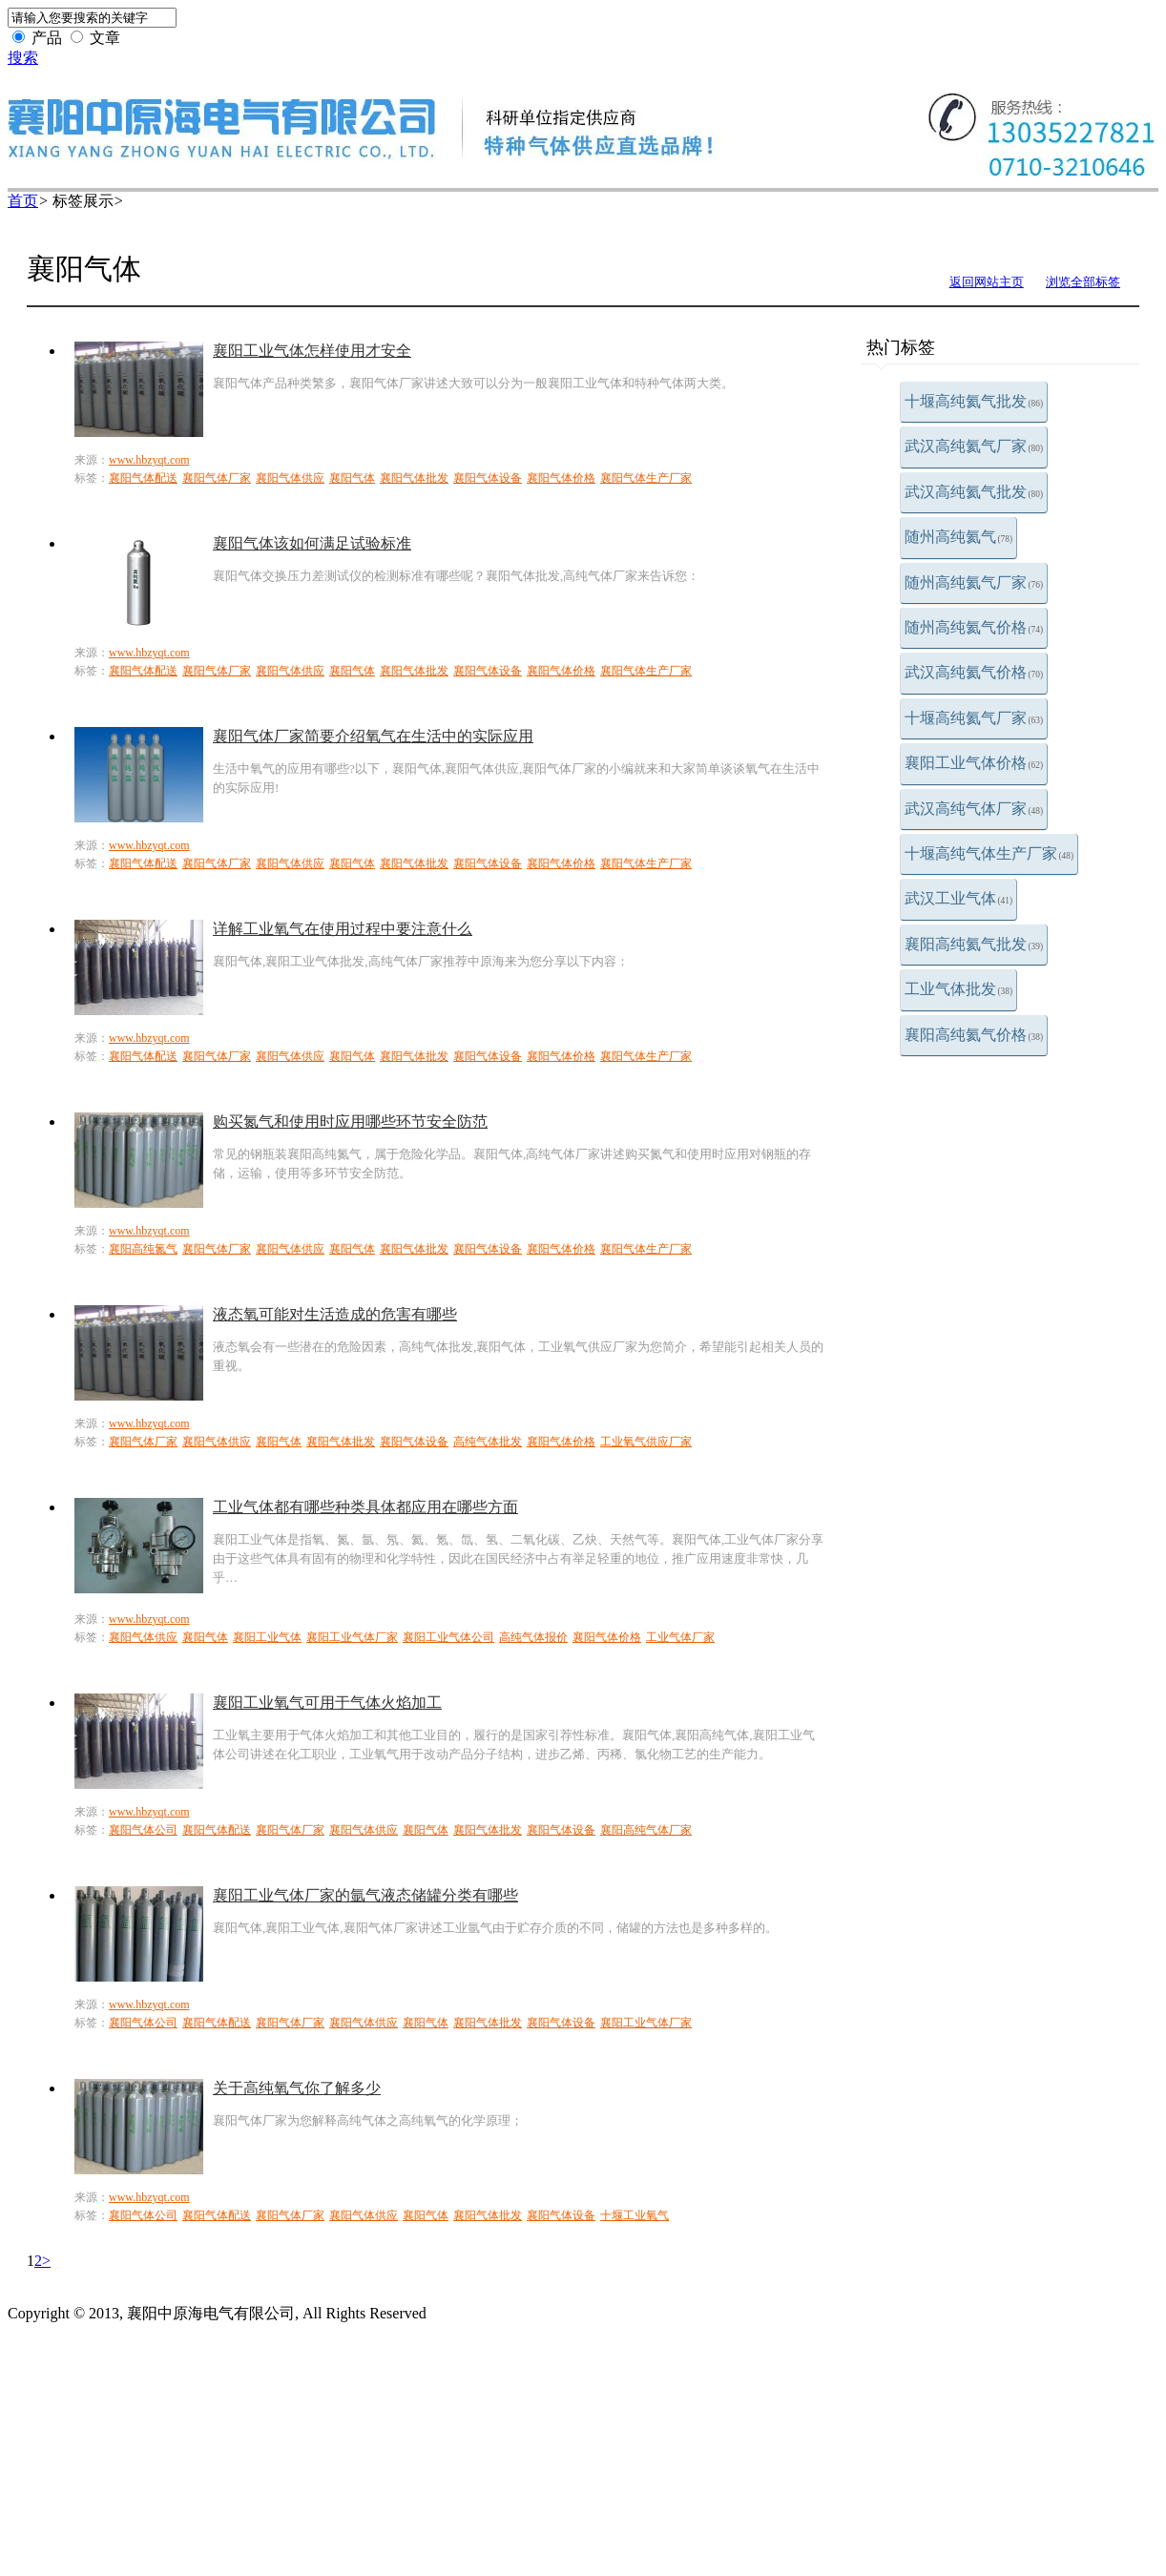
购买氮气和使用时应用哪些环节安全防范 (350, 1121)
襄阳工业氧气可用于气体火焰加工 (327, 1702)
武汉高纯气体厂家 (974, 808)
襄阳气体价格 (561, 478)
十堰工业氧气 (634, 2215)
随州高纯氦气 (959, 537)
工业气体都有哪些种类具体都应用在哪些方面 (365, 1507)
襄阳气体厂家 (216, 478)
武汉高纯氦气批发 (974, 492)
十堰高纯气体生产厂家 (989, 853)
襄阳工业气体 (267, 1637)
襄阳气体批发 (414, 478)
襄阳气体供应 (290, 478)
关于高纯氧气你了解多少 (297, 2088)
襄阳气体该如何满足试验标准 (312, 543)
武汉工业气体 (959, 898)
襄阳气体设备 (487, 478)
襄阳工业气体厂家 (352, 1637)
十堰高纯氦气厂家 (974, 718)
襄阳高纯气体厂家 (646, 1830)
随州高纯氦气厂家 (974, 582)
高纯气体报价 (533, 1637)
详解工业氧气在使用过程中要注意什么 (342, 929)
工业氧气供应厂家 (646, 1441)
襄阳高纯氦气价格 (974, 1035)
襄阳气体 (352, 478)
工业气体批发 (959, 989)
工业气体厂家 (680, 1637)
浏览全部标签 (1083, 282)
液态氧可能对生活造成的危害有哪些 (335, 1314)
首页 (23, 201)
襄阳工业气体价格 (974, 763)
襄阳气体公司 (143, 1830)
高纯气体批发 (487, 1441)
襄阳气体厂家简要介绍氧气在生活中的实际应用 (373, 736)
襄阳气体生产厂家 (646, 478)
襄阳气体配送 (143, 478)
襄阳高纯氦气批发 (974, 944)
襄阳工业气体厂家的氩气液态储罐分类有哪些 (365, 1895)
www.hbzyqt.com (149, 460)
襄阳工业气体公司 (448, 1637)
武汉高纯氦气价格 (974, 672)
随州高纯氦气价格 (974, 627)
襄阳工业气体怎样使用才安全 (312, 351)
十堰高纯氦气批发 (974, 401)
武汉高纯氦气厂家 (974, 446)
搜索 (23, 58)
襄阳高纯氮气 (143, 1249)
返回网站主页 (986, 282)
